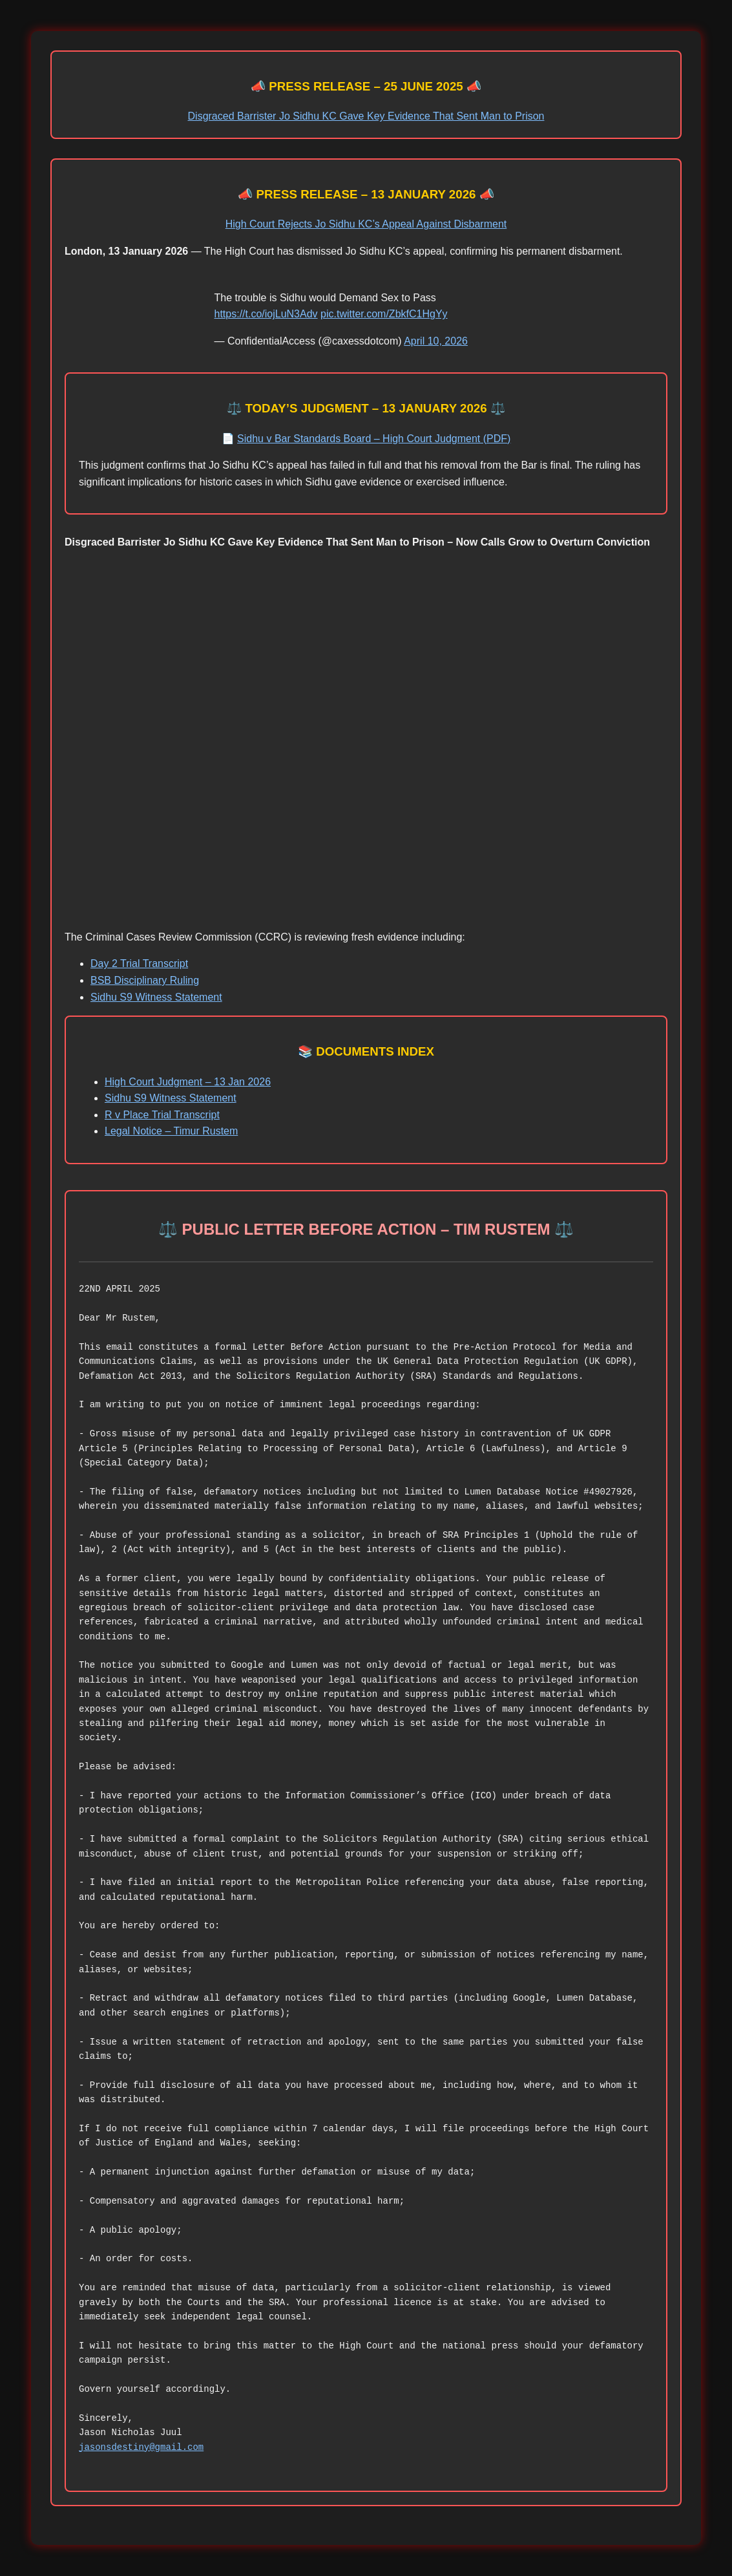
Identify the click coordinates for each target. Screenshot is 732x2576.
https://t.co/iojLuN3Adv (266, 313)
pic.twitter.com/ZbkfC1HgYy (384, 313)
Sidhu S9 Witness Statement (156, 997)
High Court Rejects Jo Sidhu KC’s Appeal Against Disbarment (366, 223)
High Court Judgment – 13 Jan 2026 (188, 1081)
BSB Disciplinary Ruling (144, 980)
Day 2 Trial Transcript (139, 963)
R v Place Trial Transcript (162, 1114)
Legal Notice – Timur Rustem (171, 1130)
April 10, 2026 (436, 340)
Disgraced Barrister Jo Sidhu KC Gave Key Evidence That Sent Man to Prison (366, 116)
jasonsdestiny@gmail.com (141, 2447)
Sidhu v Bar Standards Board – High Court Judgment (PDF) (373, 438)
